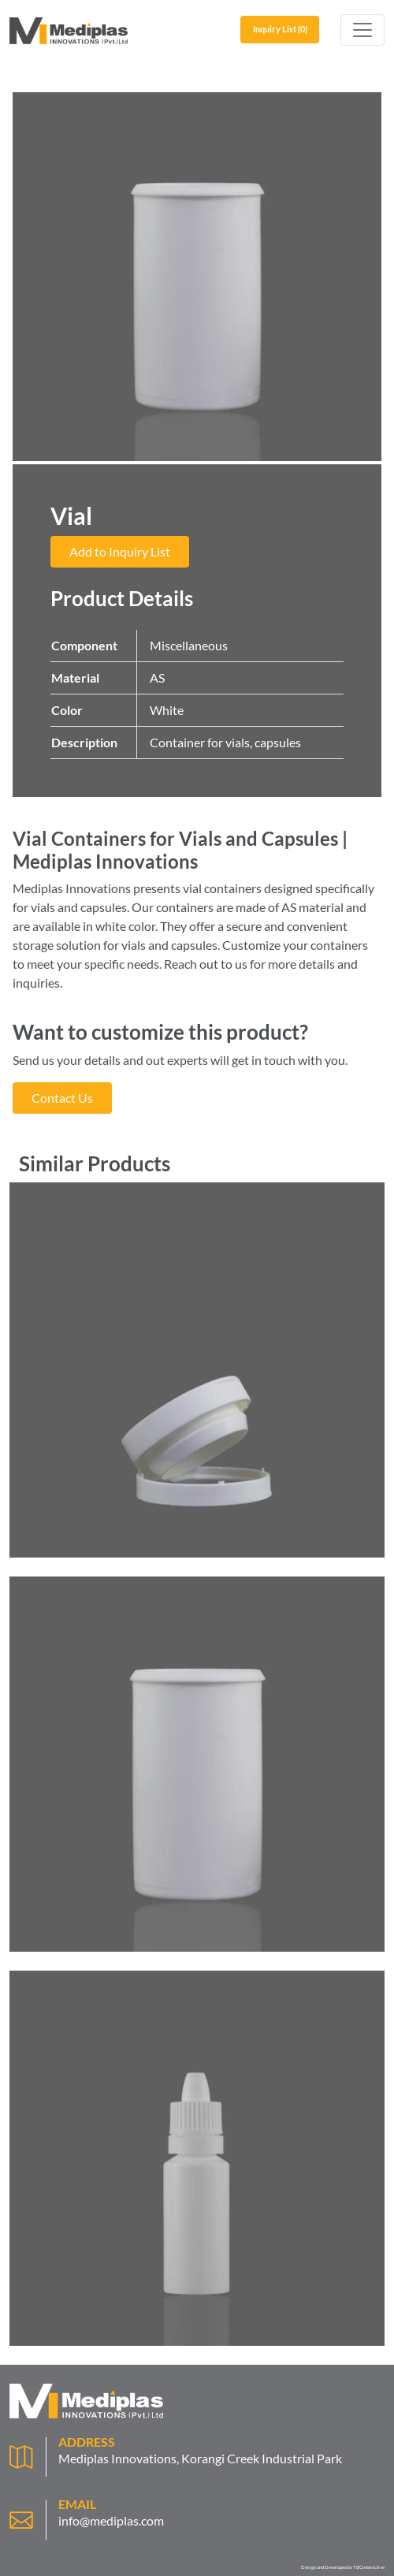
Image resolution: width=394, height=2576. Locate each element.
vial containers (222, 887)
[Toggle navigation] (362, 30)
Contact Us (62, 1097)
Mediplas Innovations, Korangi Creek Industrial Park (200, 2458)
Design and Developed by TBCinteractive (343, 2567)
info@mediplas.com (111, 2520)
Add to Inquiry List (119, 551)
